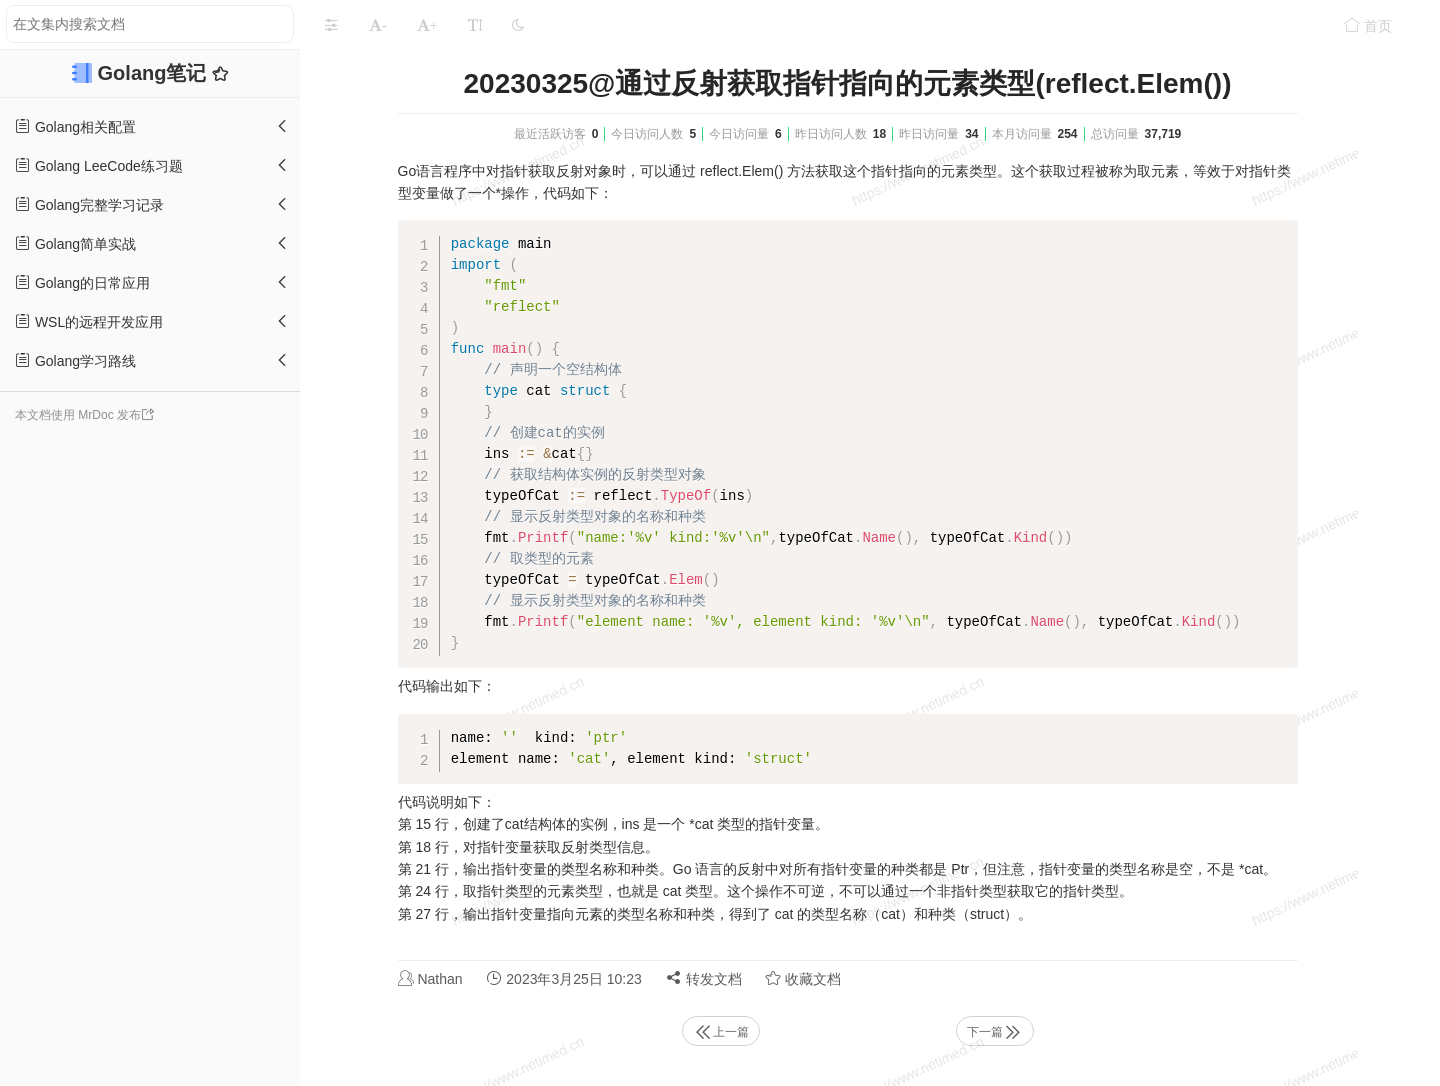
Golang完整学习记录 (89, 204)
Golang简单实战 (75, 243)
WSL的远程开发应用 (89, 321)
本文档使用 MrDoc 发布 (78, 415)
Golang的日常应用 (82, 282)
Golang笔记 (155, 73)
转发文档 (704, 978)
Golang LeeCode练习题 (99, 165)
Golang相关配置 (75, 126)
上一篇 (721, 1032)
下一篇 (995, 1032)
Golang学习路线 (75, 360)
